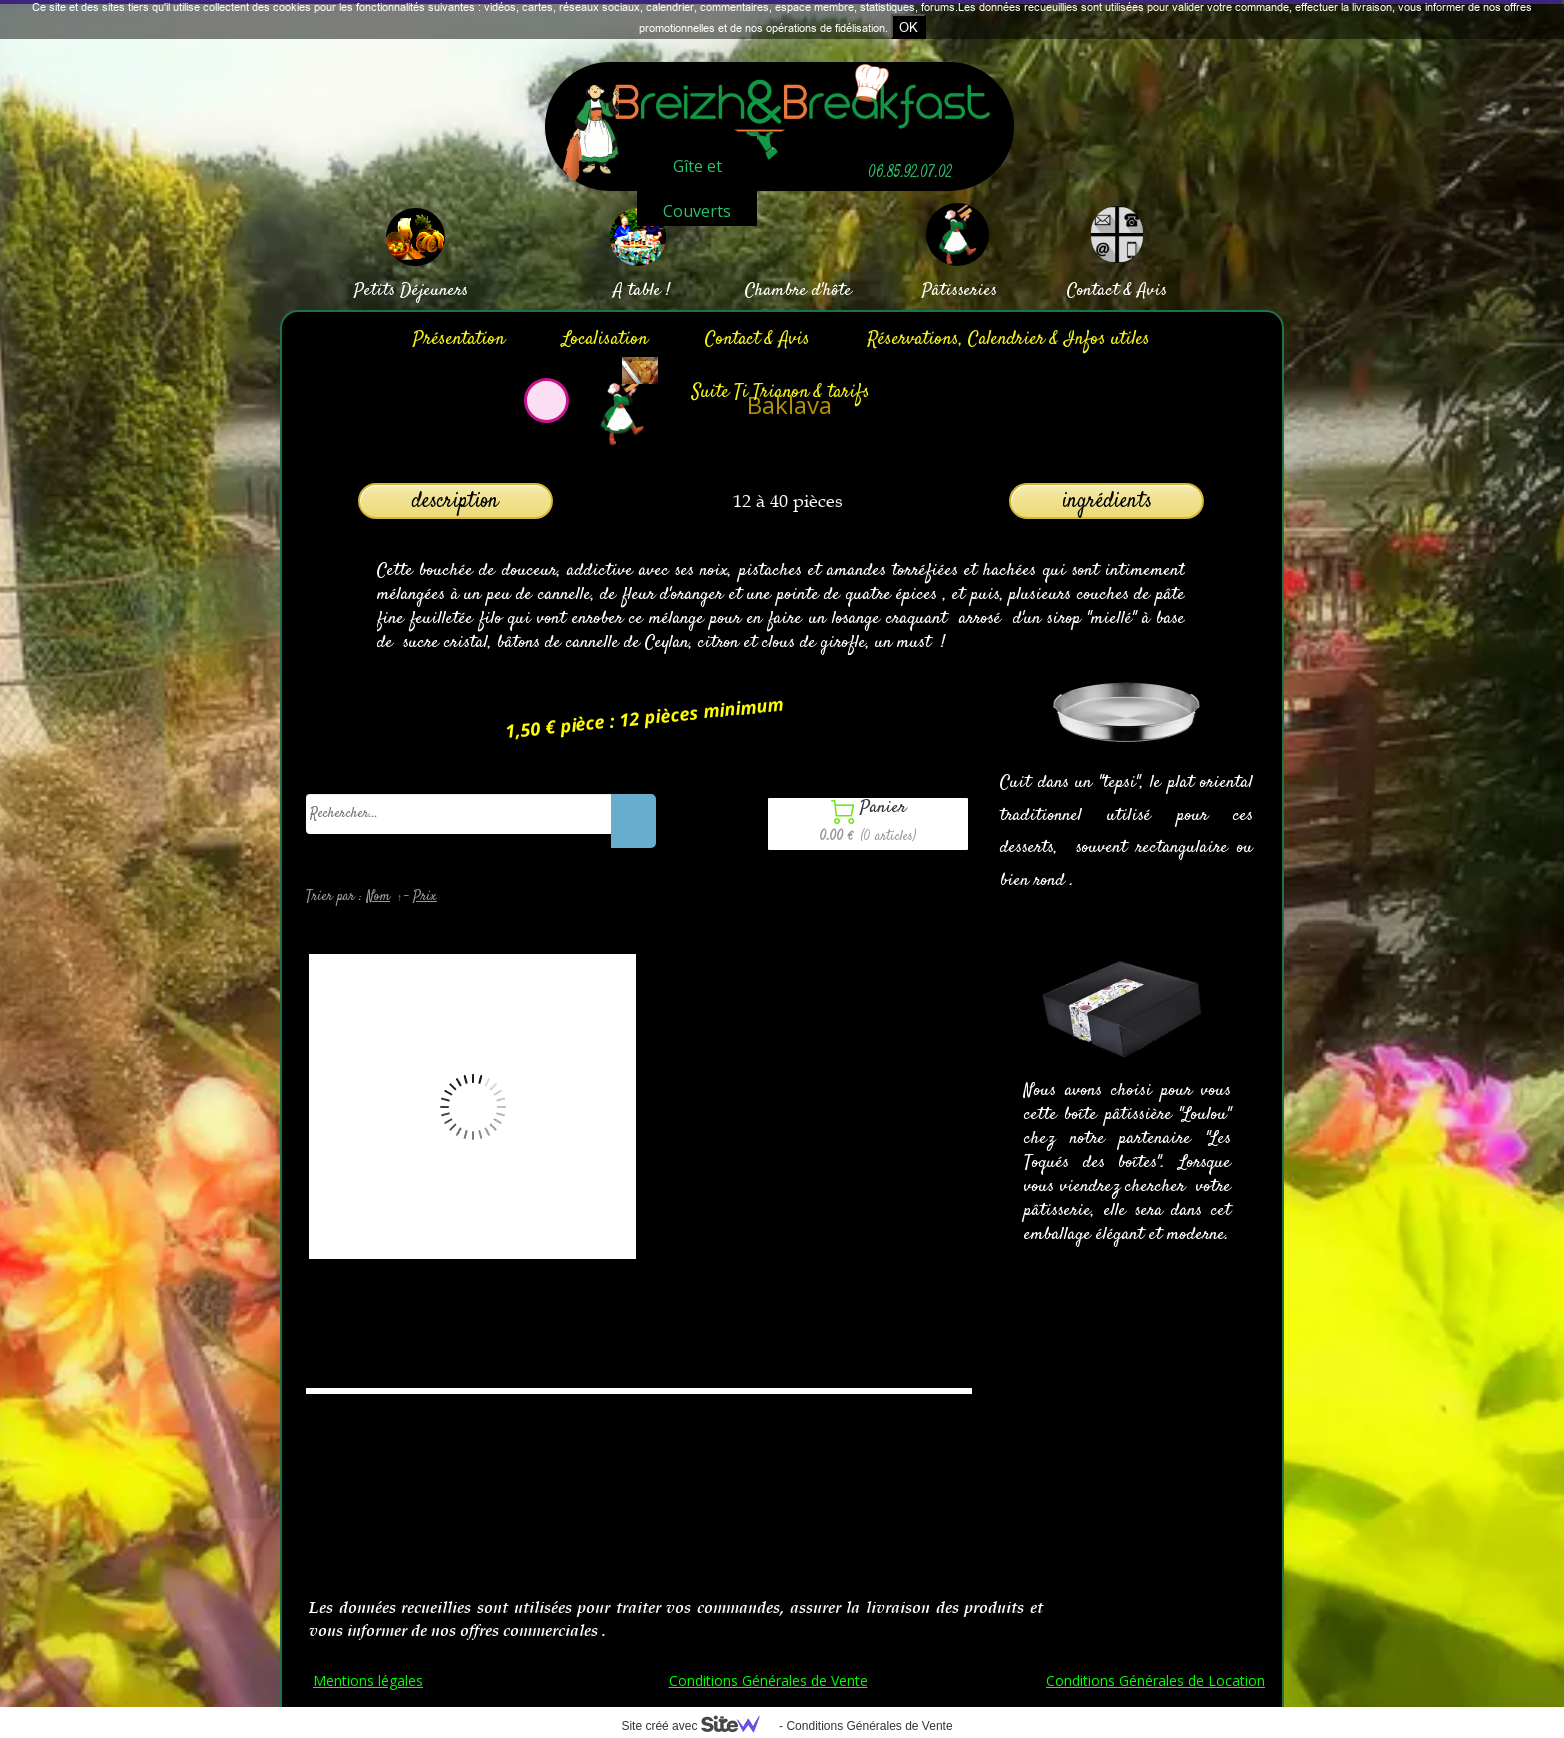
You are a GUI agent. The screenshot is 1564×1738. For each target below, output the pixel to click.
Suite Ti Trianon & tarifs (781, 392)
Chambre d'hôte (798, 291)
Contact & (1099, 291)
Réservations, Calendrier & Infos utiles (1008, 339)
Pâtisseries (959, 291)
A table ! (641, 291)
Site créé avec (698, 1726)
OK (908, 27)
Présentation (459, 339)
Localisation (605, 339)
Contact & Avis (757, 339)
